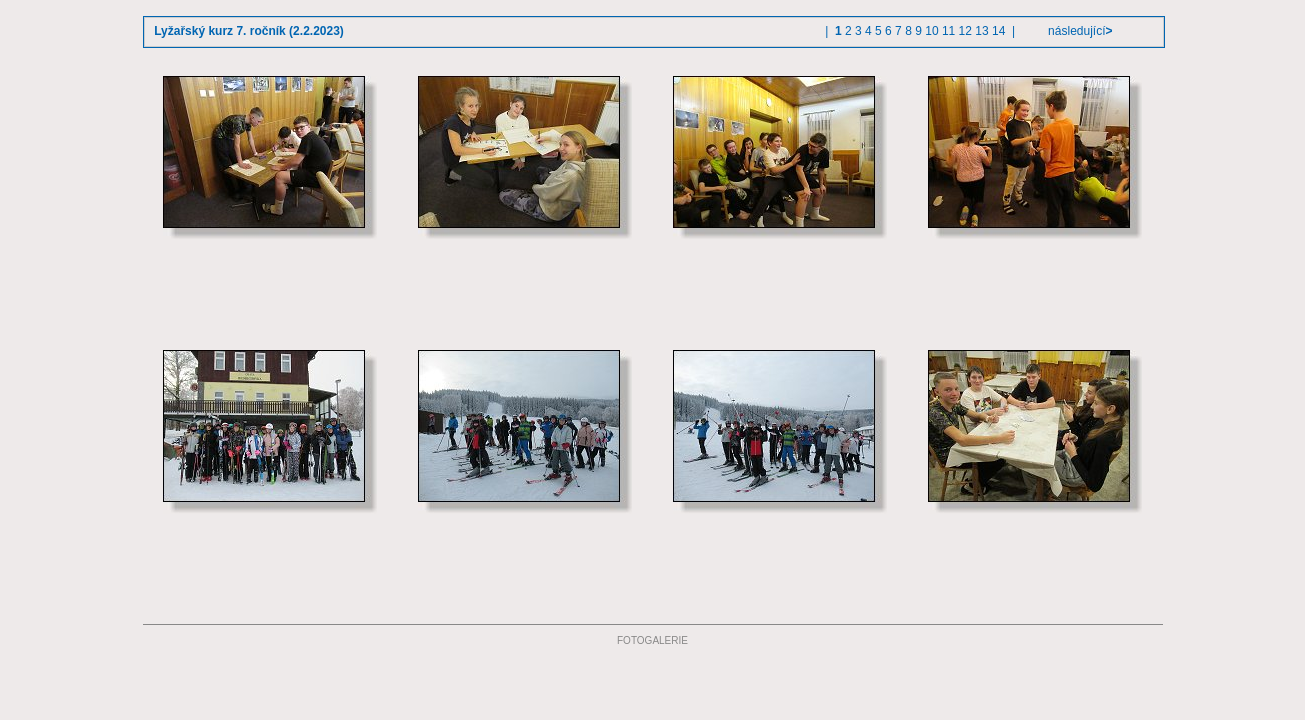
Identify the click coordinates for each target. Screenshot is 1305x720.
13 (981, 31)
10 (931, 31)
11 (948, 31)
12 (965, 31)
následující (1079, 31)
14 (998, 31)
